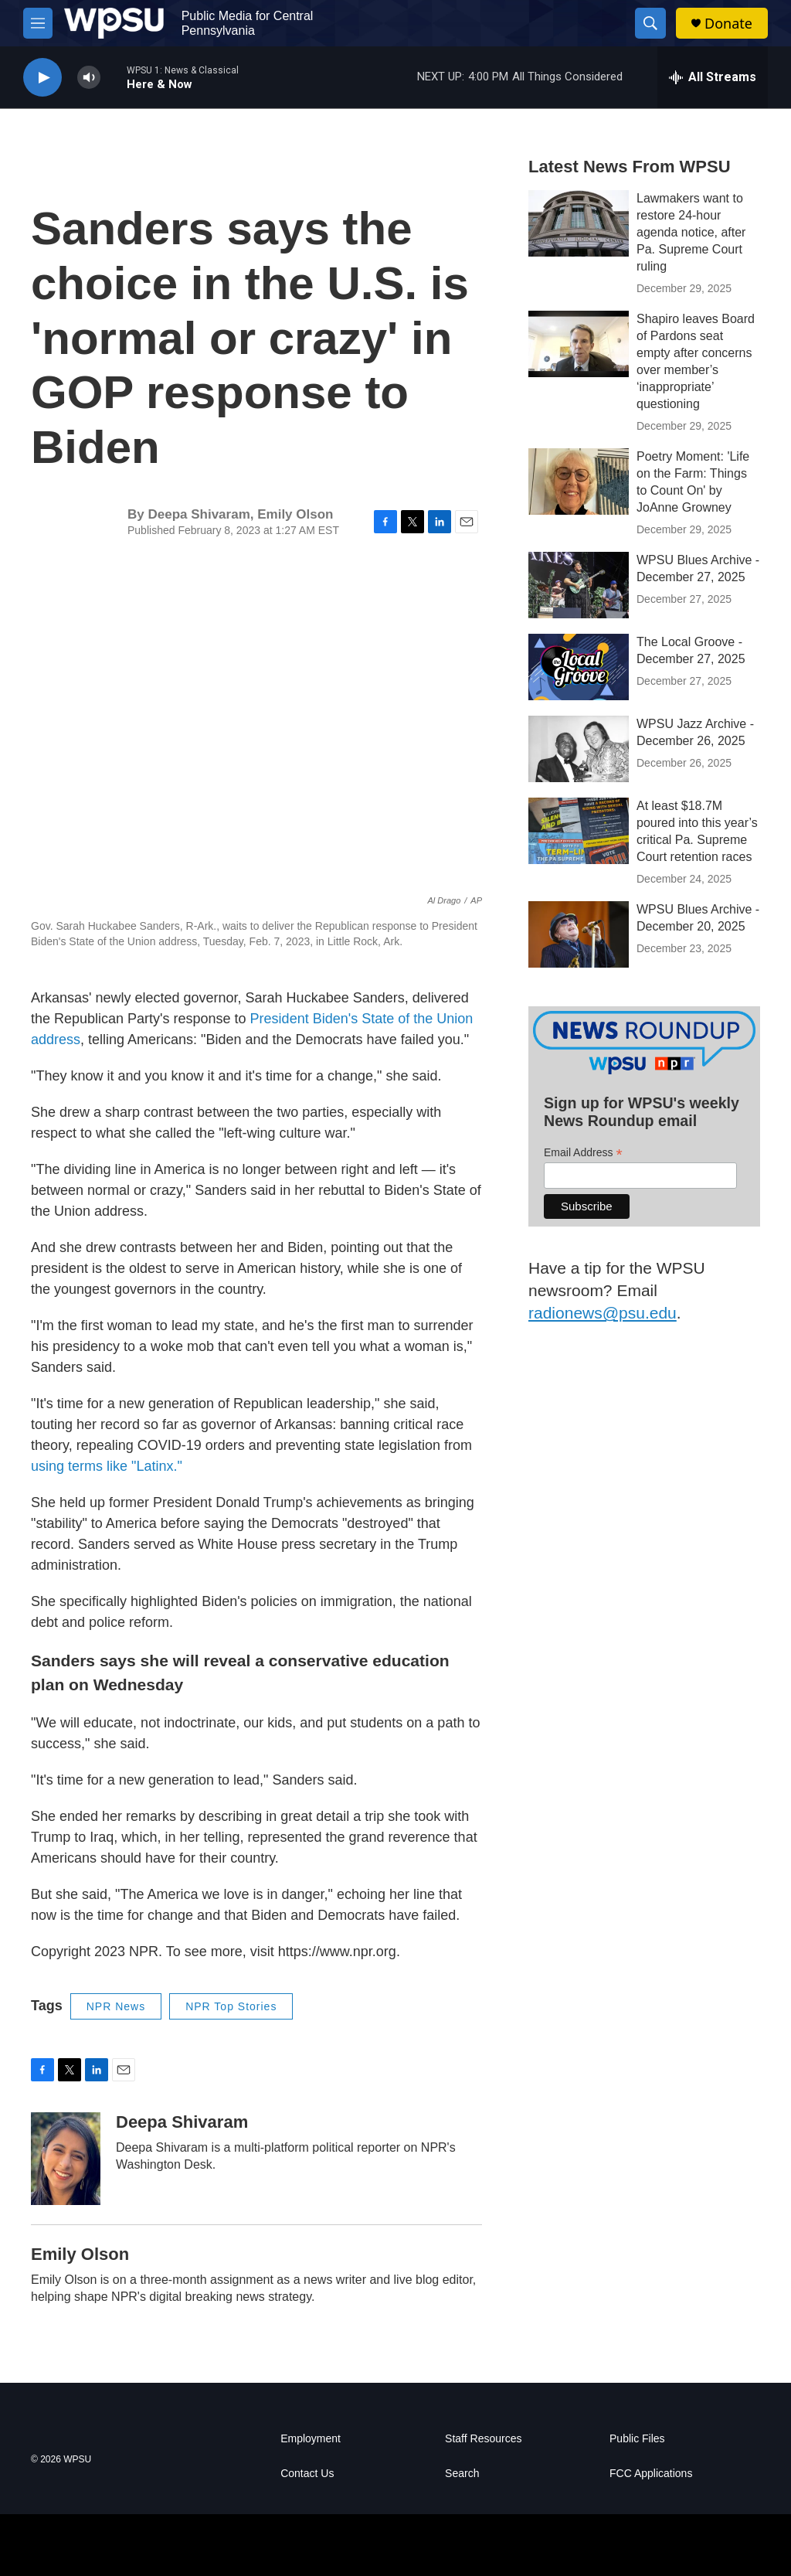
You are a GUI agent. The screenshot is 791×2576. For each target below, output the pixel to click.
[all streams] (712, 77)
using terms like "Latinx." (106, 1466)
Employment (310, 2439)
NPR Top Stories (231, 2006)
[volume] (89, 77)
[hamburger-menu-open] (38, 23)
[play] (42, 78)
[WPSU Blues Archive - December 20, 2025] (578, 934)
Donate (728, 23)
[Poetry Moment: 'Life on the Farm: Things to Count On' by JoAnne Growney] (578, 481)
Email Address (583, 1152)
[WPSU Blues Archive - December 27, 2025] (578, 585)
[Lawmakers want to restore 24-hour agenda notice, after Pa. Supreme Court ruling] (578, 223)
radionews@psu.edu (602, 1313)
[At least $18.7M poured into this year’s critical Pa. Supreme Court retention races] (578, 831)
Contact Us (307, 2473)
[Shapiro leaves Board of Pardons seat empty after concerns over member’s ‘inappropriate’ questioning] (578, 344)
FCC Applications (650, 2473)
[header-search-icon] (650, 23)
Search (462, 2473)
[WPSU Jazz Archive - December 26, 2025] (578, 749)
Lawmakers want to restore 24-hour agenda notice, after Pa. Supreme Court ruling (691, 232)
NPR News (116, 2006)
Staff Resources (483, 2439)
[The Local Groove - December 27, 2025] (578, 667)
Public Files (637, 2439)
